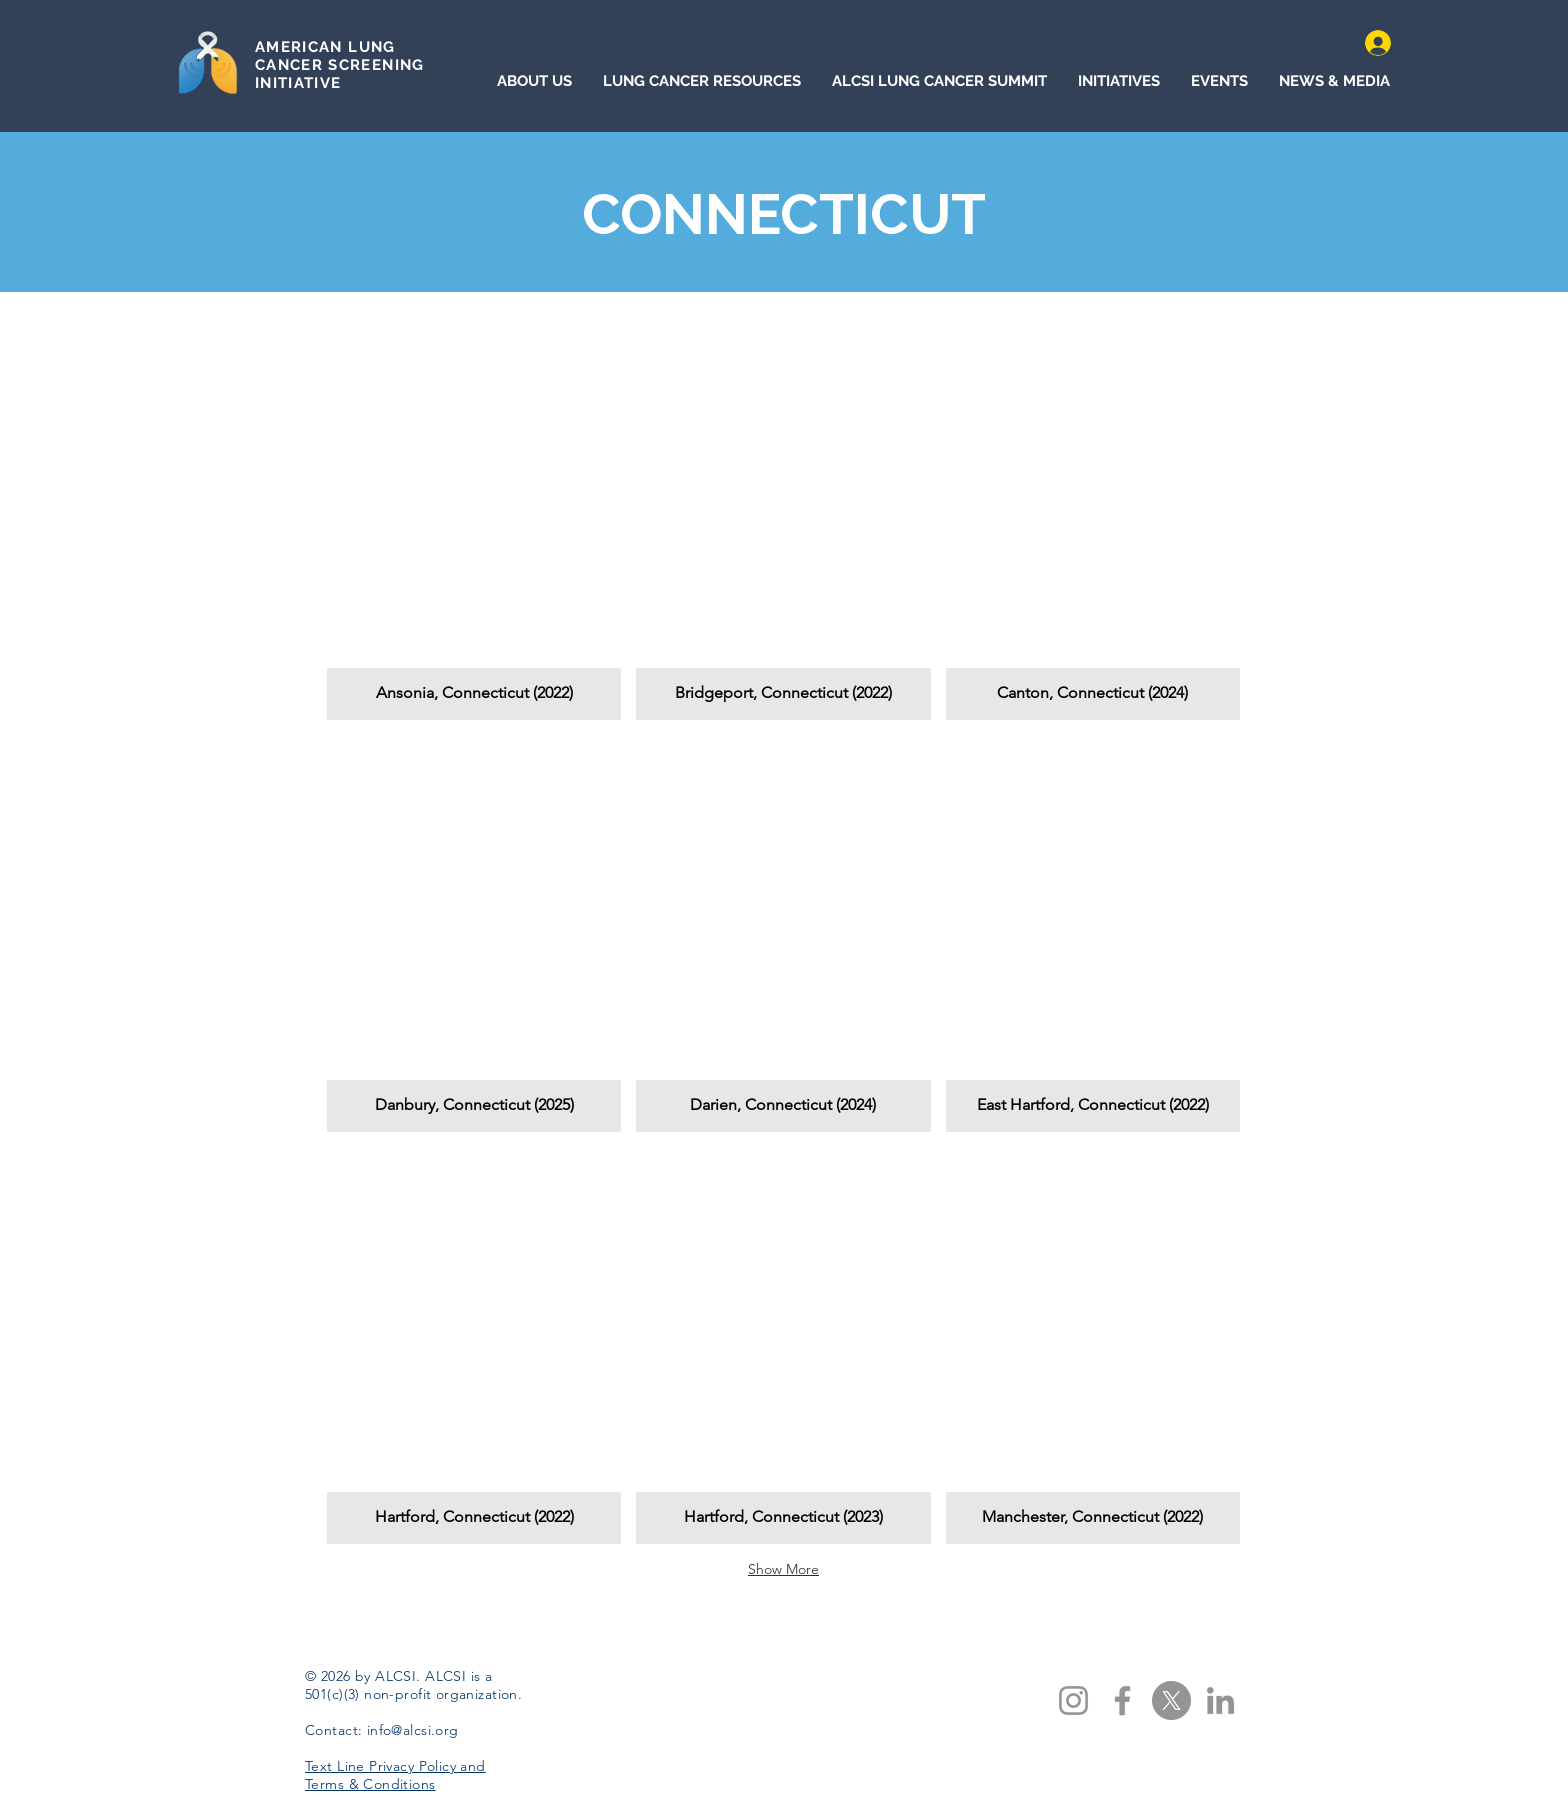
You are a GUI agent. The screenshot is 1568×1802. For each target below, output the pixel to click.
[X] (1171, 1700)
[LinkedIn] (1220, 1700)
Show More (783, 1569)
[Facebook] (1122, 1700)
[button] (474, 521)
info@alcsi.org (413, 1730)
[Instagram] (1073, 1700)
